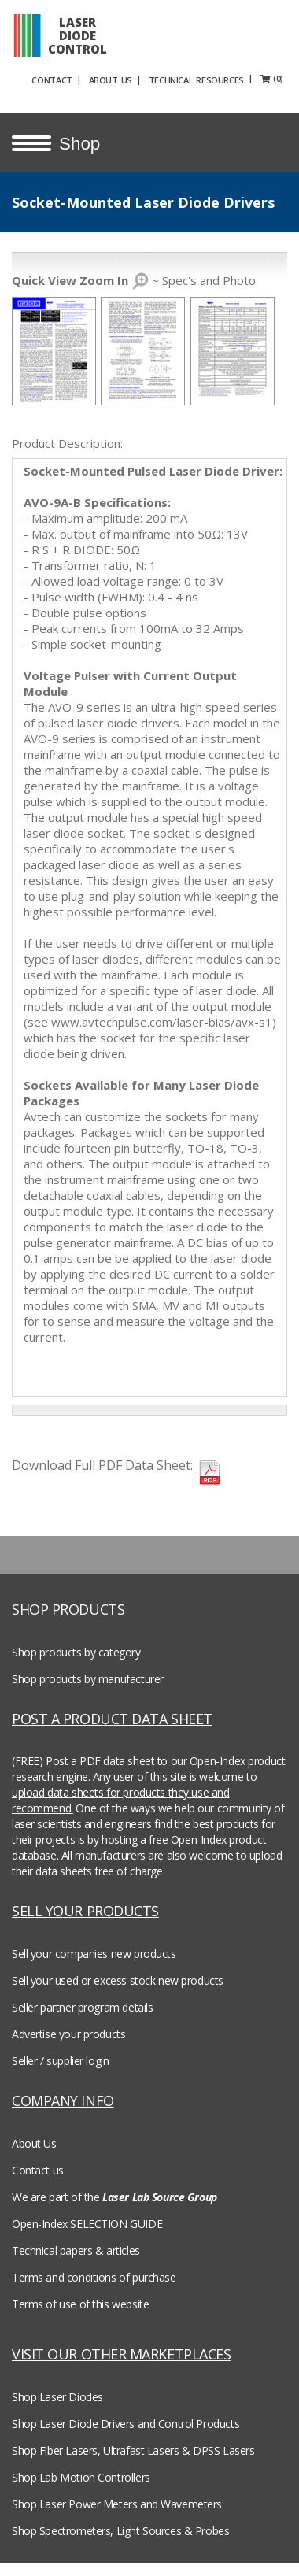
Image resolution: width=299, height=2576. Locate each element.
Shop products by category (76, 1649)
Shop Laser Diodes (57, 2394)
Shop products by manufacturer (88, 1676)
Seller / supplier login (60, 2058)
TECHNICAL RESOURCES (222, 78)
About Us (34, 2141)
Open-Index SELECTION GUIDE (87, 2221)
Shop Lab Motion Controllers (81, 2474)
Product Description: (67, 441)
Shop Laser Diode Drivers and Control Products (125, 2421)
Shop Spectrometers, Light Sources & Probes (120, 2528)
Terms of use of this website (80, 2301)
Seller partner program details (82, 2004)
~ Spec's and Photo (134, 278)
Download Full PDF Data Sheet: (102, 1462)
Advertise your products (68, 2031)
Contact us (38, 2167)
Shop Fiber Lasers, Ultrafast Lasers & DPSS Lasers (133, 2448)
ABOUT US (136, 78)
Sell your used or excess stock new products (117, 1978)
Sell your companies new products (94, 1951)
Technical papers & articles (76, 2248)
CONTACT (78, 78)
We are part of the (114, 2194)
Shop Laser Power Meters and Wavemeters (117, 2501)
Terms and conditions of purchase (94, 2274)
